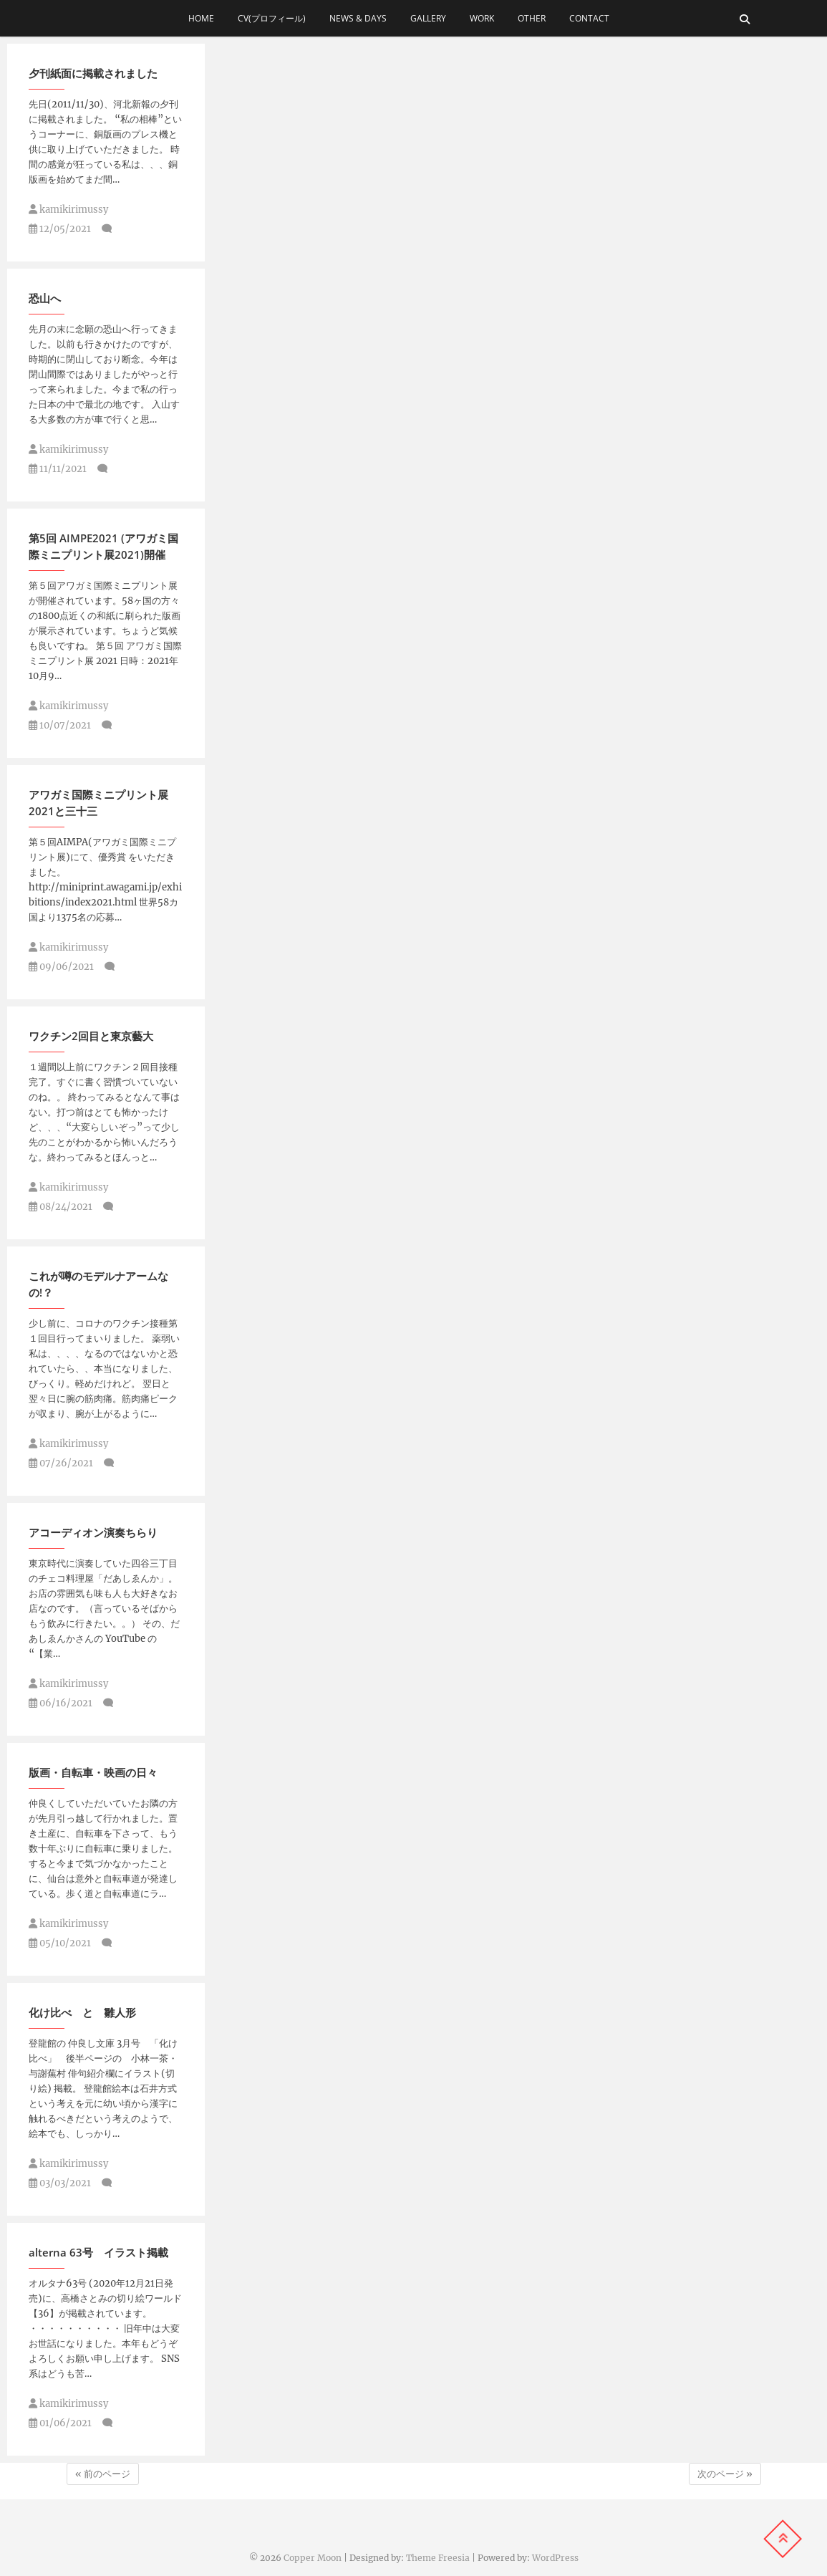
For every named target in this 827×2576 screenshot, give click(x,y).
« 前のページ (102, 2474)
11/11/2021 (58, 469)
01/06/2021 (60, 2423)
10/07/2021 (60, 725)
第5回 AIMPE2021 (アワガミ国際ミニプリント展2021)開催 (103, 546)
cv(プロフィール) (272, 18)
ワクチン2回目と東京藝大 (91, 1036)
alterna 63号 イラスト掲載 (98, 2252)
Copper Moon (313, 2557)
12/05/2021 (60, 229)
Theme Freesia (438, 2557)
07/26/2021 (61, 1463)
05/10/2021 (60, 1943)
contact (593, 18)
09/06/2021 (61, 967)
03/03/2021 (60, 2183)
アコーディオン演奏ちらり (93, 1532)
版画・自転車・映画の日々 (93, 1772)
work (482, 18)
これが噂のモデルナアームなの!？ (98, 1284)
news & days (358, 18)
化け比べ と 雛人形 (82, 2012)
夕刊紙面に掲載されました (93, 73)
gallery (428, 18)
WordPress (555, 2557)
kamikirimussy (68, 209)
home (201, 18)
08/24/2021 (60, 1207)
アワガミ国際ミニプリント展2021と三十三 (98, 802)
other (532, 18)
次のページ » (725, 2474)
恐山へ (45, 298)
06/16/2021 (60, 1703)
